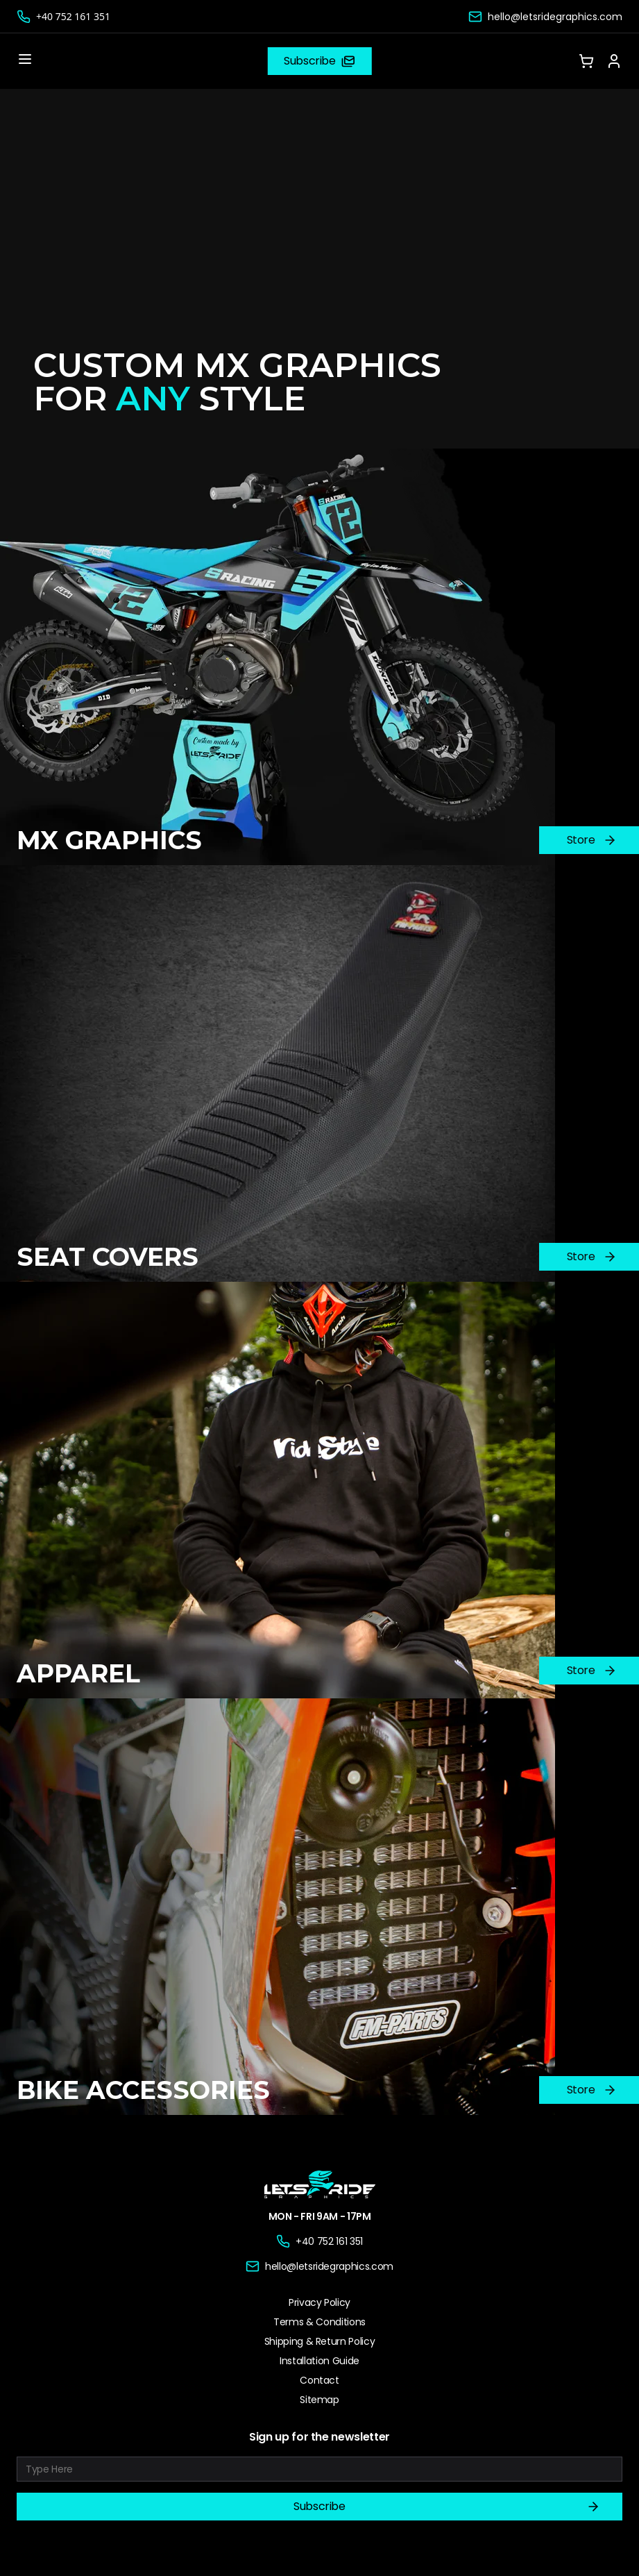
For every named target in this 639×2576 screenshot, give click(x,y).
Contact (319, 2380)
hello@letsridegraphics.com (555, 17)
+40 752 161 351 (73, 16)
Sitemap (319, 2400)
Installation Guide (319, 2361)
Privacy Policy (319, 2302)
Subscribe (446, 2506)
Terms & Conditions (319, 2322)
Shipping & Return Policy (319, 2341)
